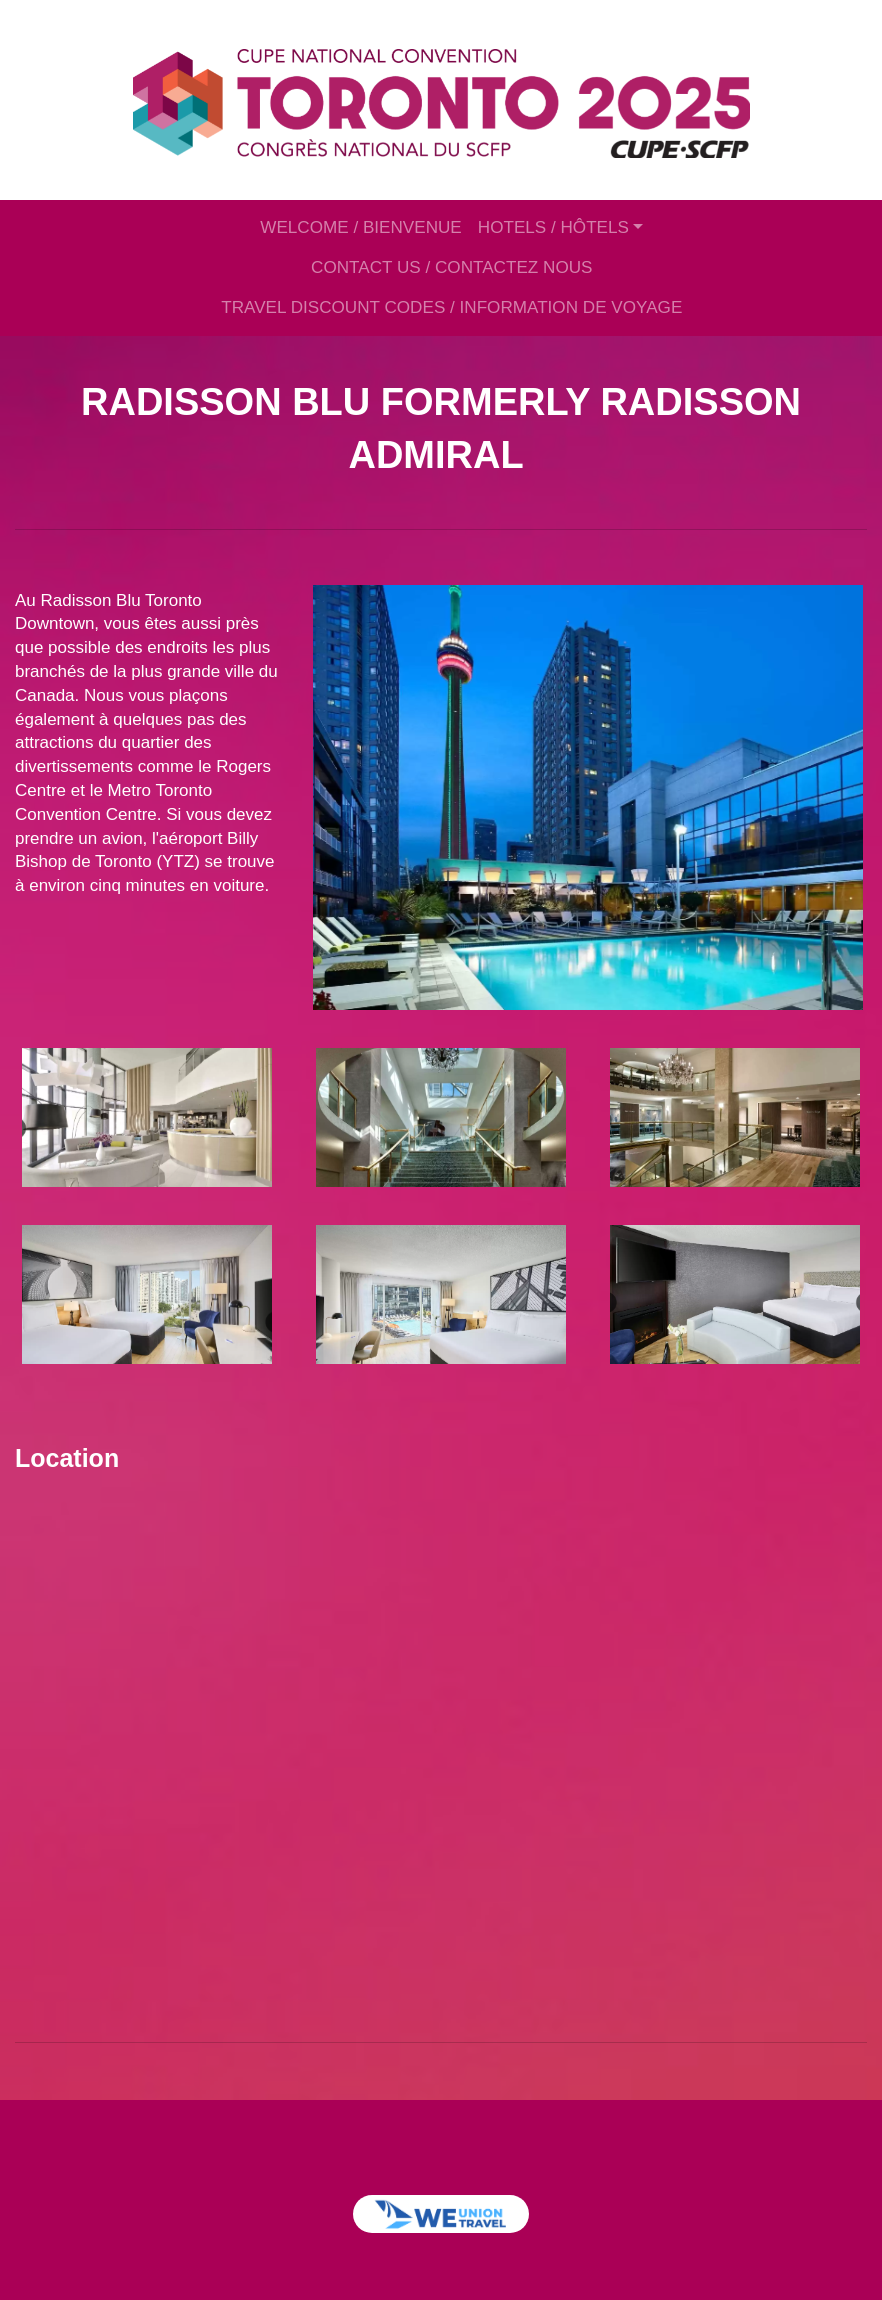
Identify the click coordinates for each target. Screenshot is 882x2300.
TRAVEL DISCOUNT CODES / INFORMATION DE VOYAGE (451, 307)
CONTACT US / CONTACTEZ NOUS (451, 267)
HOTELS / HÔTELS (553, 227)
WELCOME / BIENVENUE (361, 227)
